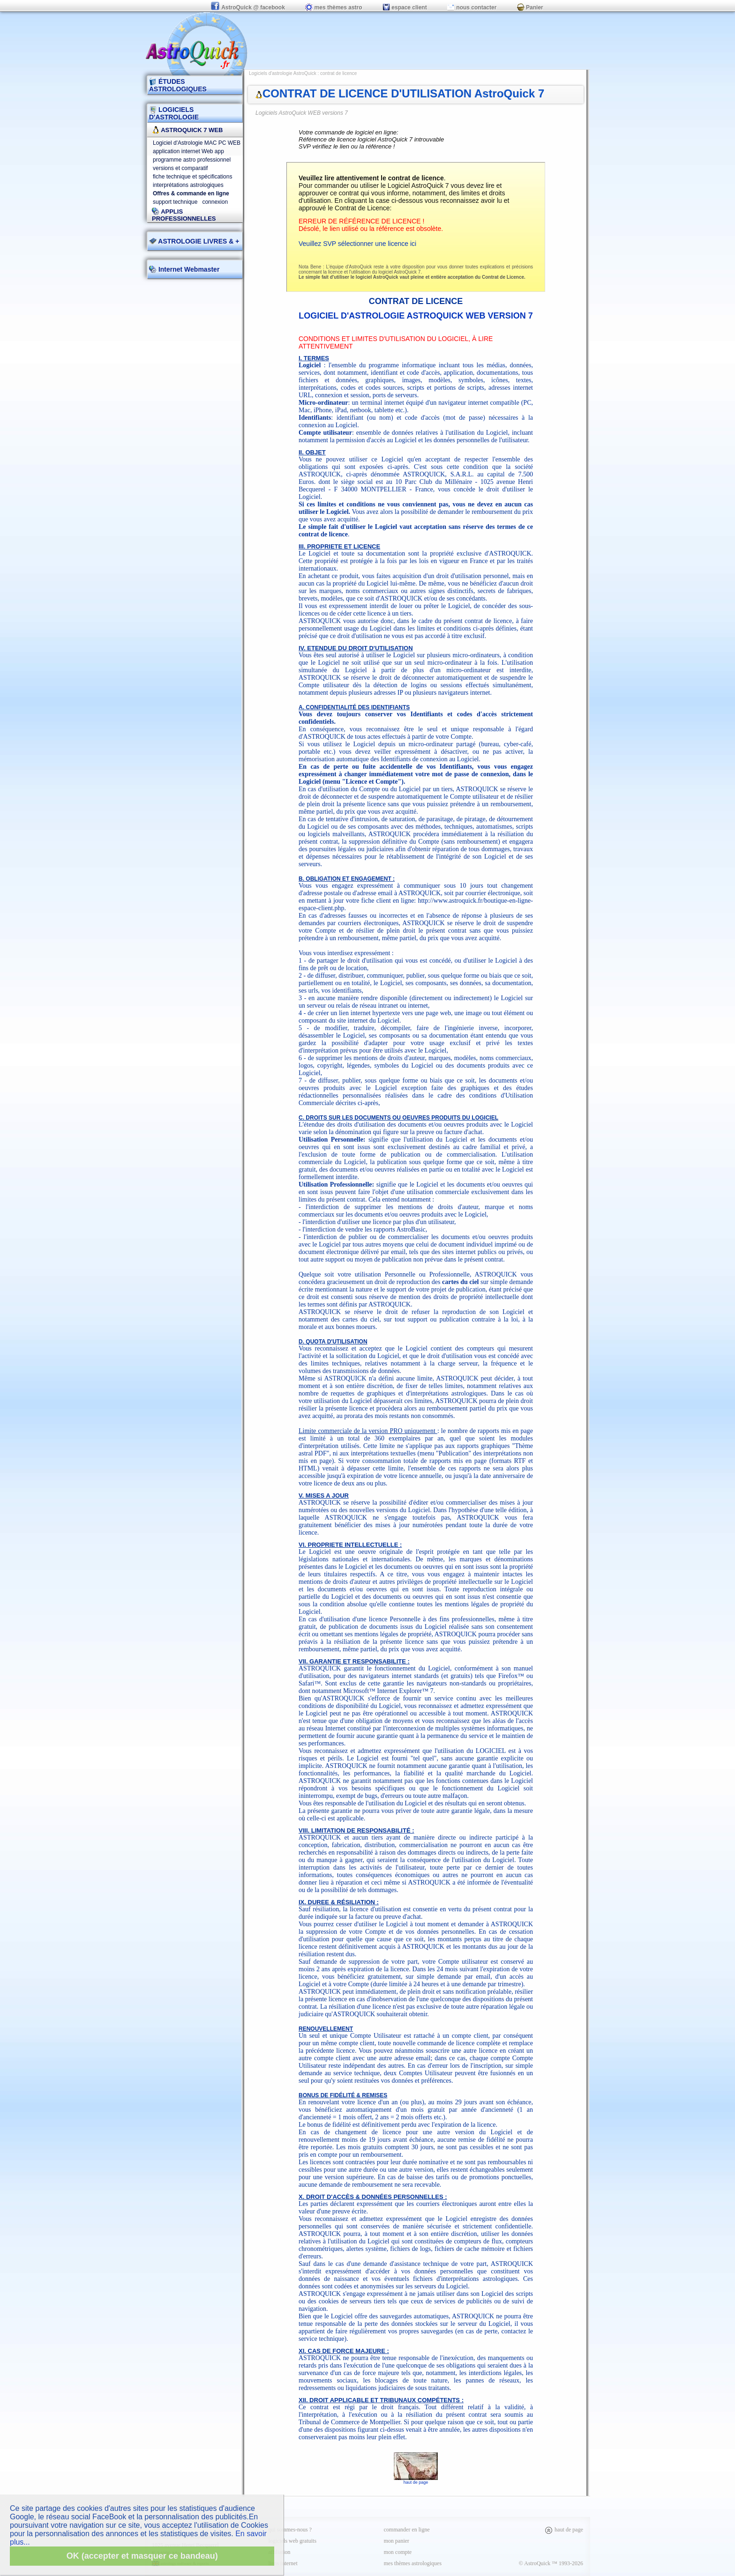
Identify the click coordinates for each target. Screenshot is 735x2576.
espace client (404, 7)
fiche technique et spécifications (192, 176)
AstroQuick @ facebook (248, 7)
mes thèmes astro (333, 7)
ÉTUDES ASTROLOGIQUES (178, 85)
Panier (530, 7)
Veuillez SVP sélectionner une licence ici (357, 243)
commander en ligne (407, 2529)
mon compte (398, 2552)
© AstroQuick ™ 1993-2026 (551, 2563)
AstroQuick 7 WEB (187, 130)
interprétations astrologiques (188, 185)
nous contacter (471, 7)
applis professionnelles (184, 215)
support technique (175, 202)
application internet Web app (188, 151)
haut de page (416, 2480)
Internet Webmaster (188, 269)
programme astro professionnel (192, 159)
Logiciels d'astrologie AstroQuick (282, 73)
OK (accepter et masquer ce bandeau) (142, 2556)
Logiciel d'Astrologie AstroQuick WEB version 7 (415, 315)
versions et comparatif (180, 168)
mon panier (396, 2541)
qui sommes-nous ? (290, 2529)
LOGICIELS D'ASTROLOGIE (174, 113)
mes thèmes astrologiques (413, 2563)
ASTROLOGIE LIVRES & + (194, 241)
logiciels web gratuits (292, 2541)
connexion (215, 202)
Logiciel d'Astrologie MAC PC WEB (196, 143)
